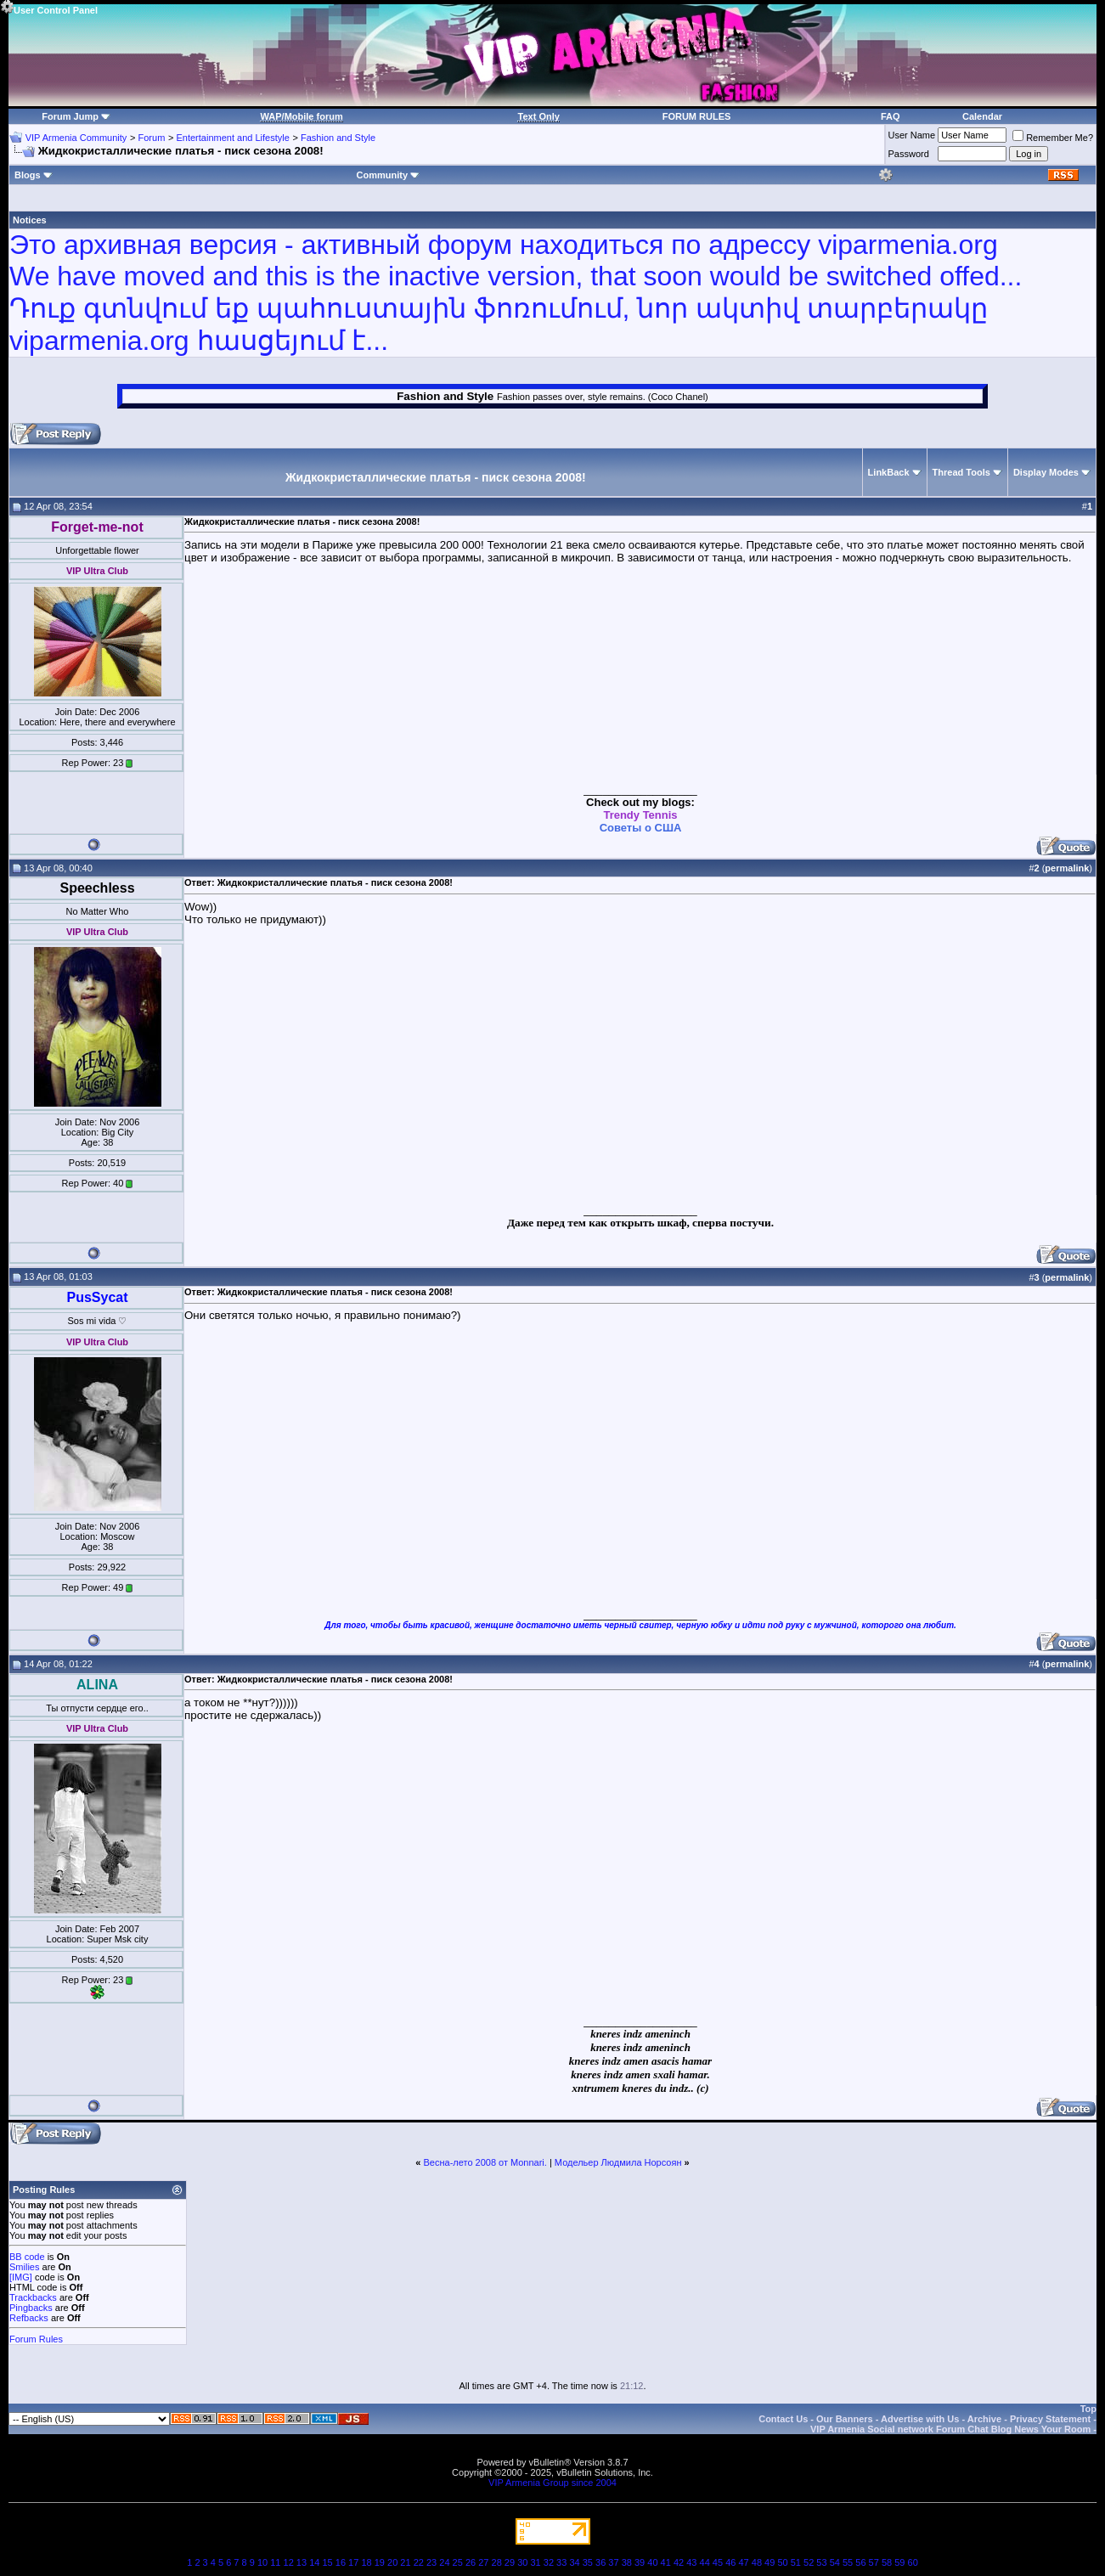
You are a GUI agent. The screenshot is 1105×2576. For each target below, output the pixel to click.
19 (380, 2562)
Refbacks (28, 2318)
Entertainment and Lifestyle (232, 137)
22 (419, 2562)
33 (561, 2562)
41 (666, 2562)
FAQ (890, 116)
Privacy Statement (1050, 2419)
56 (860, 2562)
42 (679, 2562)
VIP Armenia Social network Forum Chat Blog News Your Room (950, 2429)
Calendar (982, 116)
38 (627, 2562)
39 (639, 2562)
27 (483, 2562)
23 (431, 2562)
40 (652, 2562)
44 (705, 2562)
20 (392, 2562)
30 (522, 2562)
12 (289, 2562)
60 (913, 2562)
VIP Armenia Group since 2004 (552, 2482)
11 (275, 2562)
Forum (152, 137)
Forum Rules (36, 2339)
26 (470, 2562)
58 (887, 2562)
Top (1088, 2409)
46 (730, 2562)
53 (821, 2562)
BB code (27, 2257)
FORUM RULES (696, 116)
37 (613, 2562)
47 (743, 2562)
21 (405, 2562)
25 (458, 2562)
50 (782, 2562)
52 (808, 2562)
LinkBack (889, 472)
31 (535, 2562)
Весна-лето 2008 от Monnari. (484, 2162)
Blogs (33, 175)
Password (908, 154)
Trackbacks (33, 2297)
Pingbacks (31, 2308)
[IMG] (20, 2277)
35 (588, 2562)
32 (549, 2562)
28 (497, 2562)
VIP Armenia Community (76, 137)
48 (757, 2562)
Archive (984, 2419)
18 (366, 2562)
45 (718, 2562)
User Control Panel (49, 7)
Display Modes (1046, 472)
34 (574, 2562)
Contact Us (783, 2419)
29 (510, 2562)
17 (353, 2562)
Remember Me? (1052, 137)
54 (835, 2562)
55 (848, 2562)
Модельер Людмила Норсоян (618, 2162)
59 (899, 2562)
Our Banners (844, 2419)
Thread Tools (961, 472)
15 (327, 2562)
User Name (912, 135)
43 (691, 2562)
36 (600, 2562)
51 (796, 2562)
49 (769, 2562)
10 (262, 2562)
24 (444, 2562)
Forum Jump (70, 116)
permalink (1067, 868)
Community (388, 175)
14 (314, 2562)
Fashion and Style (338, 137)
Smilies (24, 2267)
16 (340, 2562)
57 (874, 2562)
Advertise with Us (920, 2419)
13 (301, 2562)
